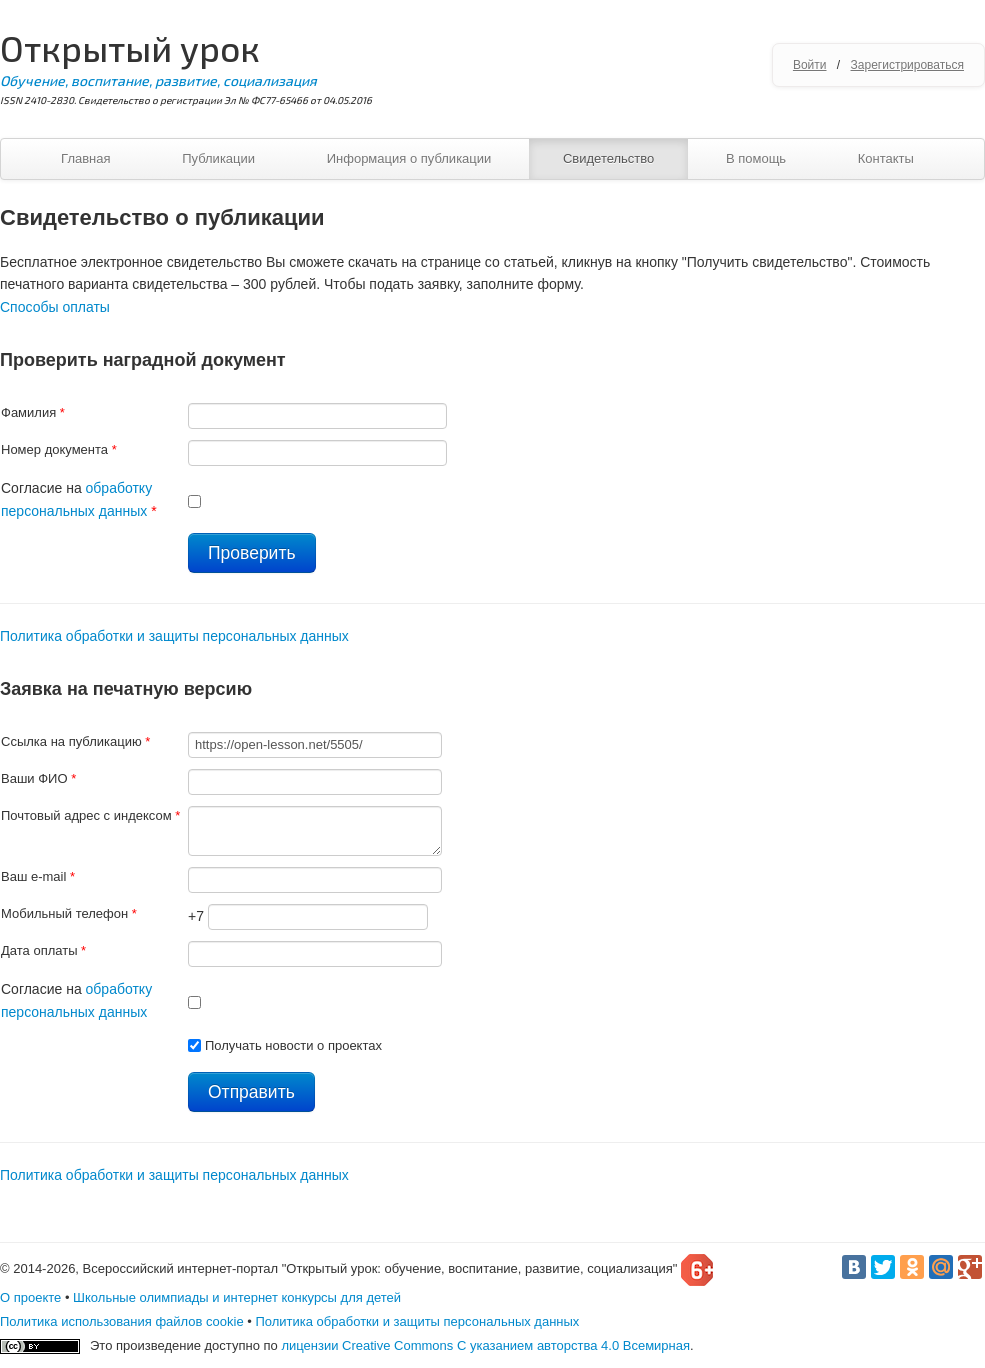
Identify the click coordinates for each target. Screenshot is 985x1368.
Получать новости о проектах (293, 1045)
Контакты (886, 158)
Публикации (218, 158)
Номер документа (59, 449)
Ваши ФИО (38, 778)
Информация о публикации (409, 158)
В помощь (756, 158)
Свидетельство (608, 158)
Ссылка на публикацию (75, 741)
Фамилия (33, 412)
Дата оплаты (43, 950)
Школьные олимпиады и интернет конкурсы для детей (237, 1297)
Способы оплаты (55, 307)
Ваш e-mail (38, 876)
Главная (85, 158)
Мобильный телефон (69, 913)
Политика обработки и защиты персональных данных (174, 636)
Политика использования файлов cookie (122, 1321)
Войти (810, 65)
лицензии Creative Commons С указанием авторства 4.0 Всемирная (485, 1345)
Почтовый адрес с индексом (90, 815)
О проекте (30, 1297)
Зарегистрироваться (907, 65)
